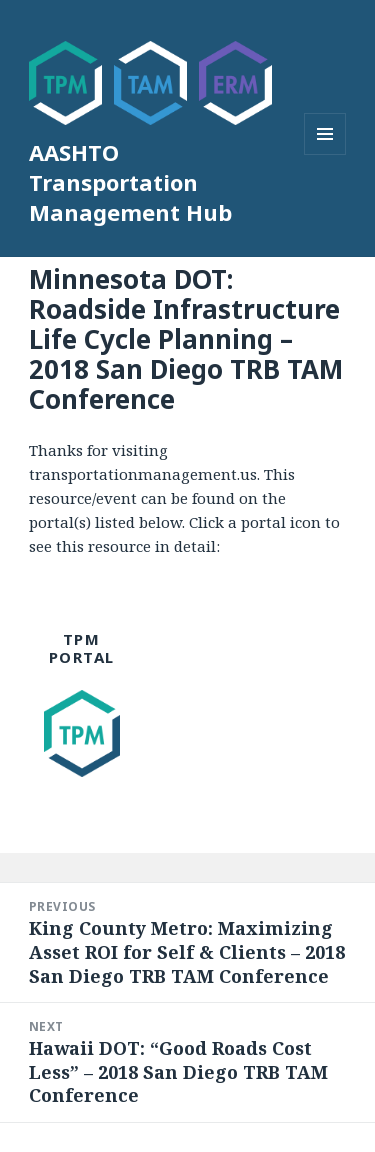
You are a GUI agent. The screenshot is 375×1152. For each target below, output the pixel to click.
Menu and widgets (325, 154)
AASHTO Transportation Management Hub (130, 182)
